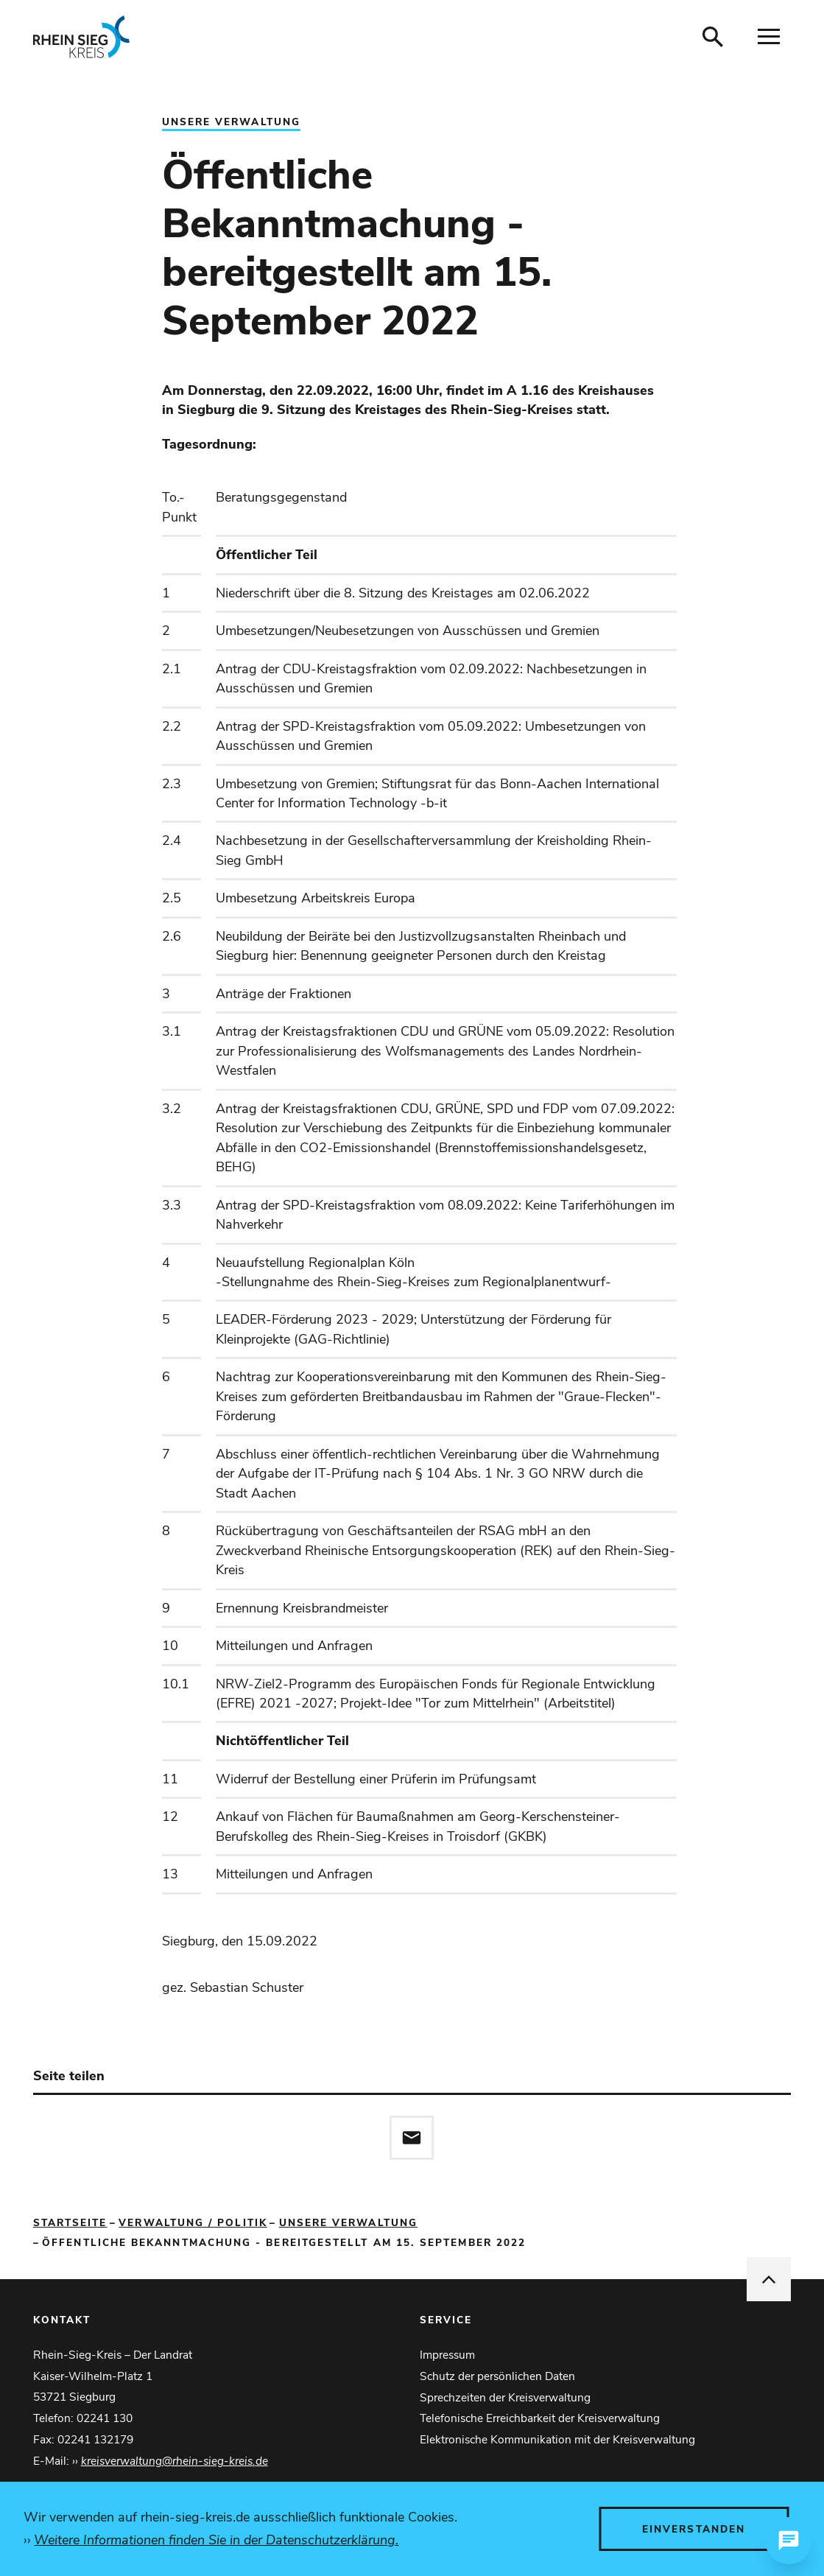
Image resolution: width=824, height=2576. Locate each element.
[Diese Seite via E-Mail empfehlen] (412, 2138)
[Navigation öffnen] (769, 37)
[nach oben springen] (769, 2279)
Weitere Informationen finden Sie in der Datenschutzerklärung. (216, 2540)
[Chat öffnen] (788, 2540)
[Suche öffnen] (713, 37)
